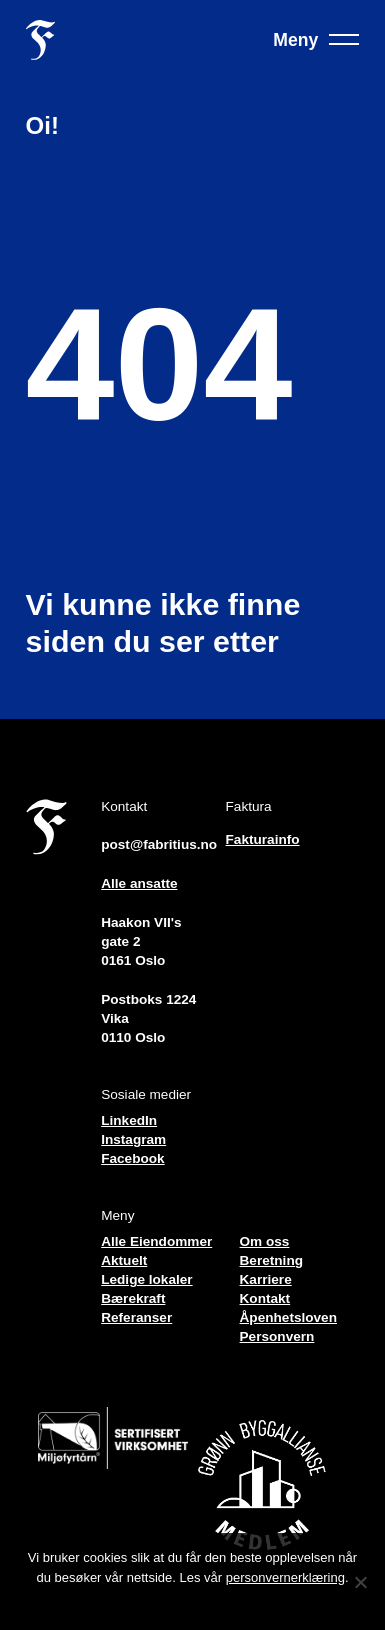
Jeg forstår (192, 1603)
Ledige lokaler (146, 1279)
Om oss (265, 1241)
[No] (360, 1582)
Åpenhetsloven (288, 1317)
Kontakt (265, 1298)
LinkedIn (129, 1120)
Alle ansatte (139, 883)
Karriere (266, 1279)
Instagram (133, 1139)
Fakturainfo (263, 839)
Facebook (132, 1158)
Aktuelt (124, 1260)
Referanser (136, 1317)
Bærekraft (133, 1298)
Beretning (271, 1260)
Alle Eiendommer (156, 1241)
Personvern (277, 1336)
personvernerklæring (285, 1577)
